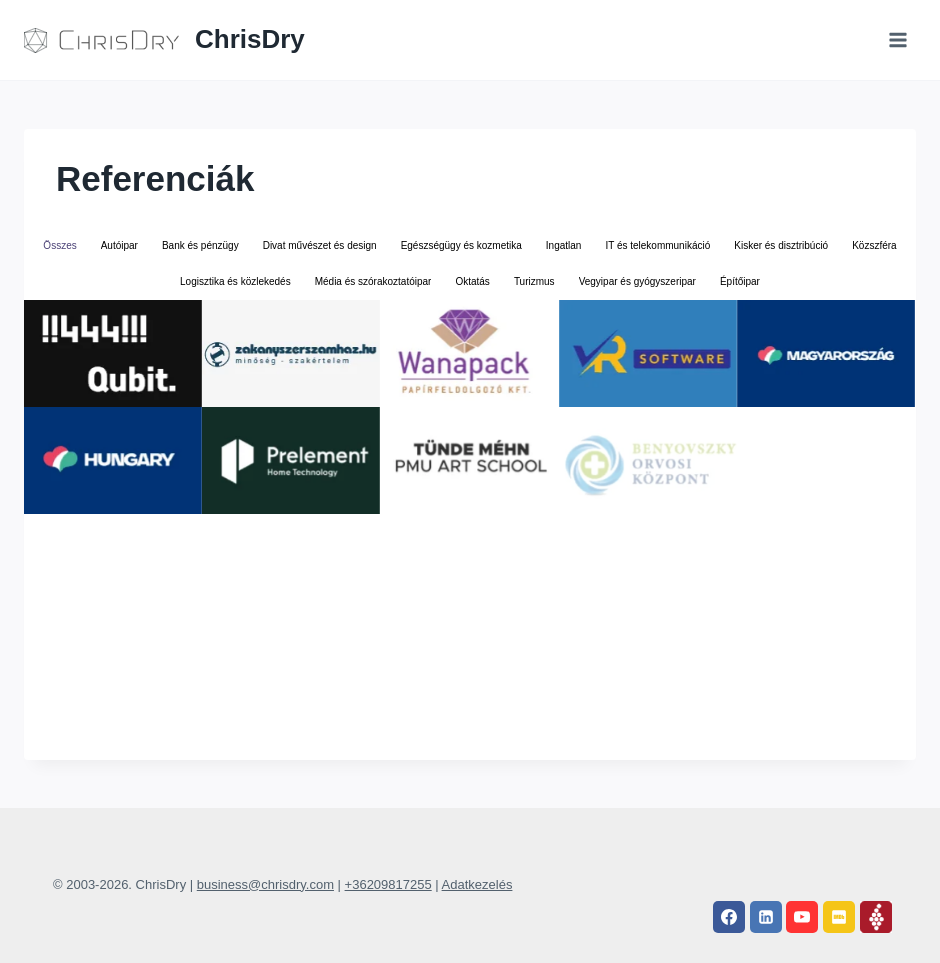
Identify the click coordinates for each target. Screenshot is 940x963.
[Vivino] (876, 917)
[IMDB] (839, 917)
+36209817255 (388, 884)
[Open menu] (897, 39)
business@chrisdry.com (265, 884)
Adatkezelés (477, 884)
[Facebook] (729, 917)
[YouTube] (802, 917)
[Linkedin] (766, 917)
